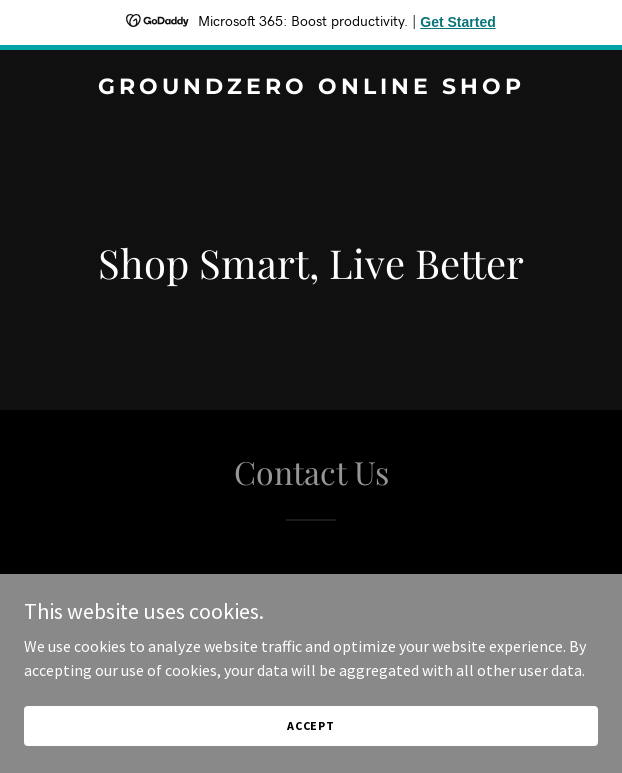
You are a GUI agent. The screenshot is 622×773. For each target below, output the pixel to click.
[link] (311, 88)
